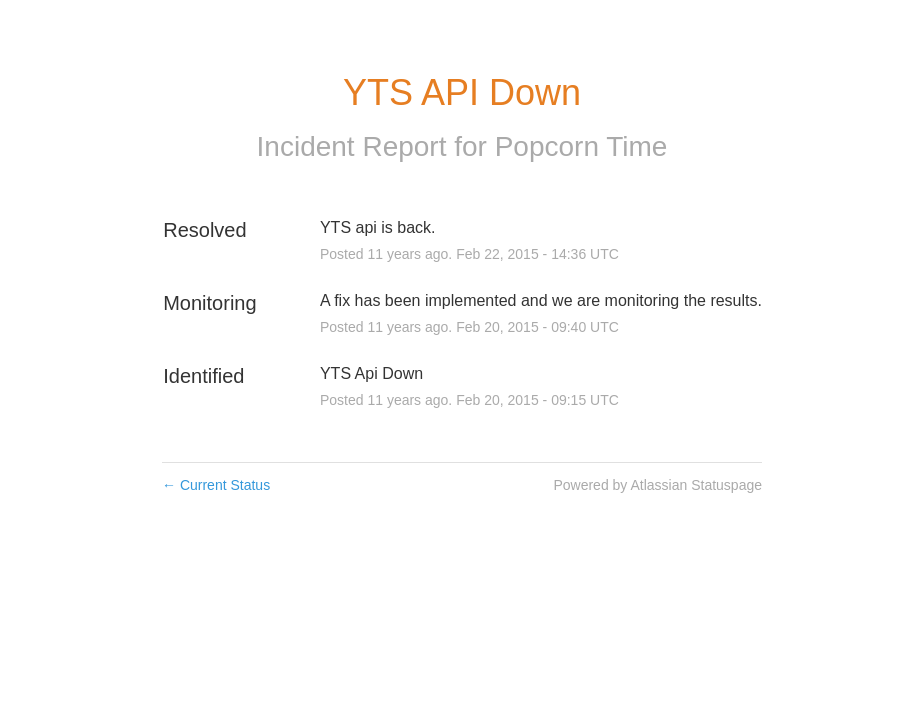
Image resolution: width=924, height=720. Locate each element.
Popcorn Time (581, 146)
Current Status (216, 485)
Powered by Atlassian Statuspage (657, 485)
